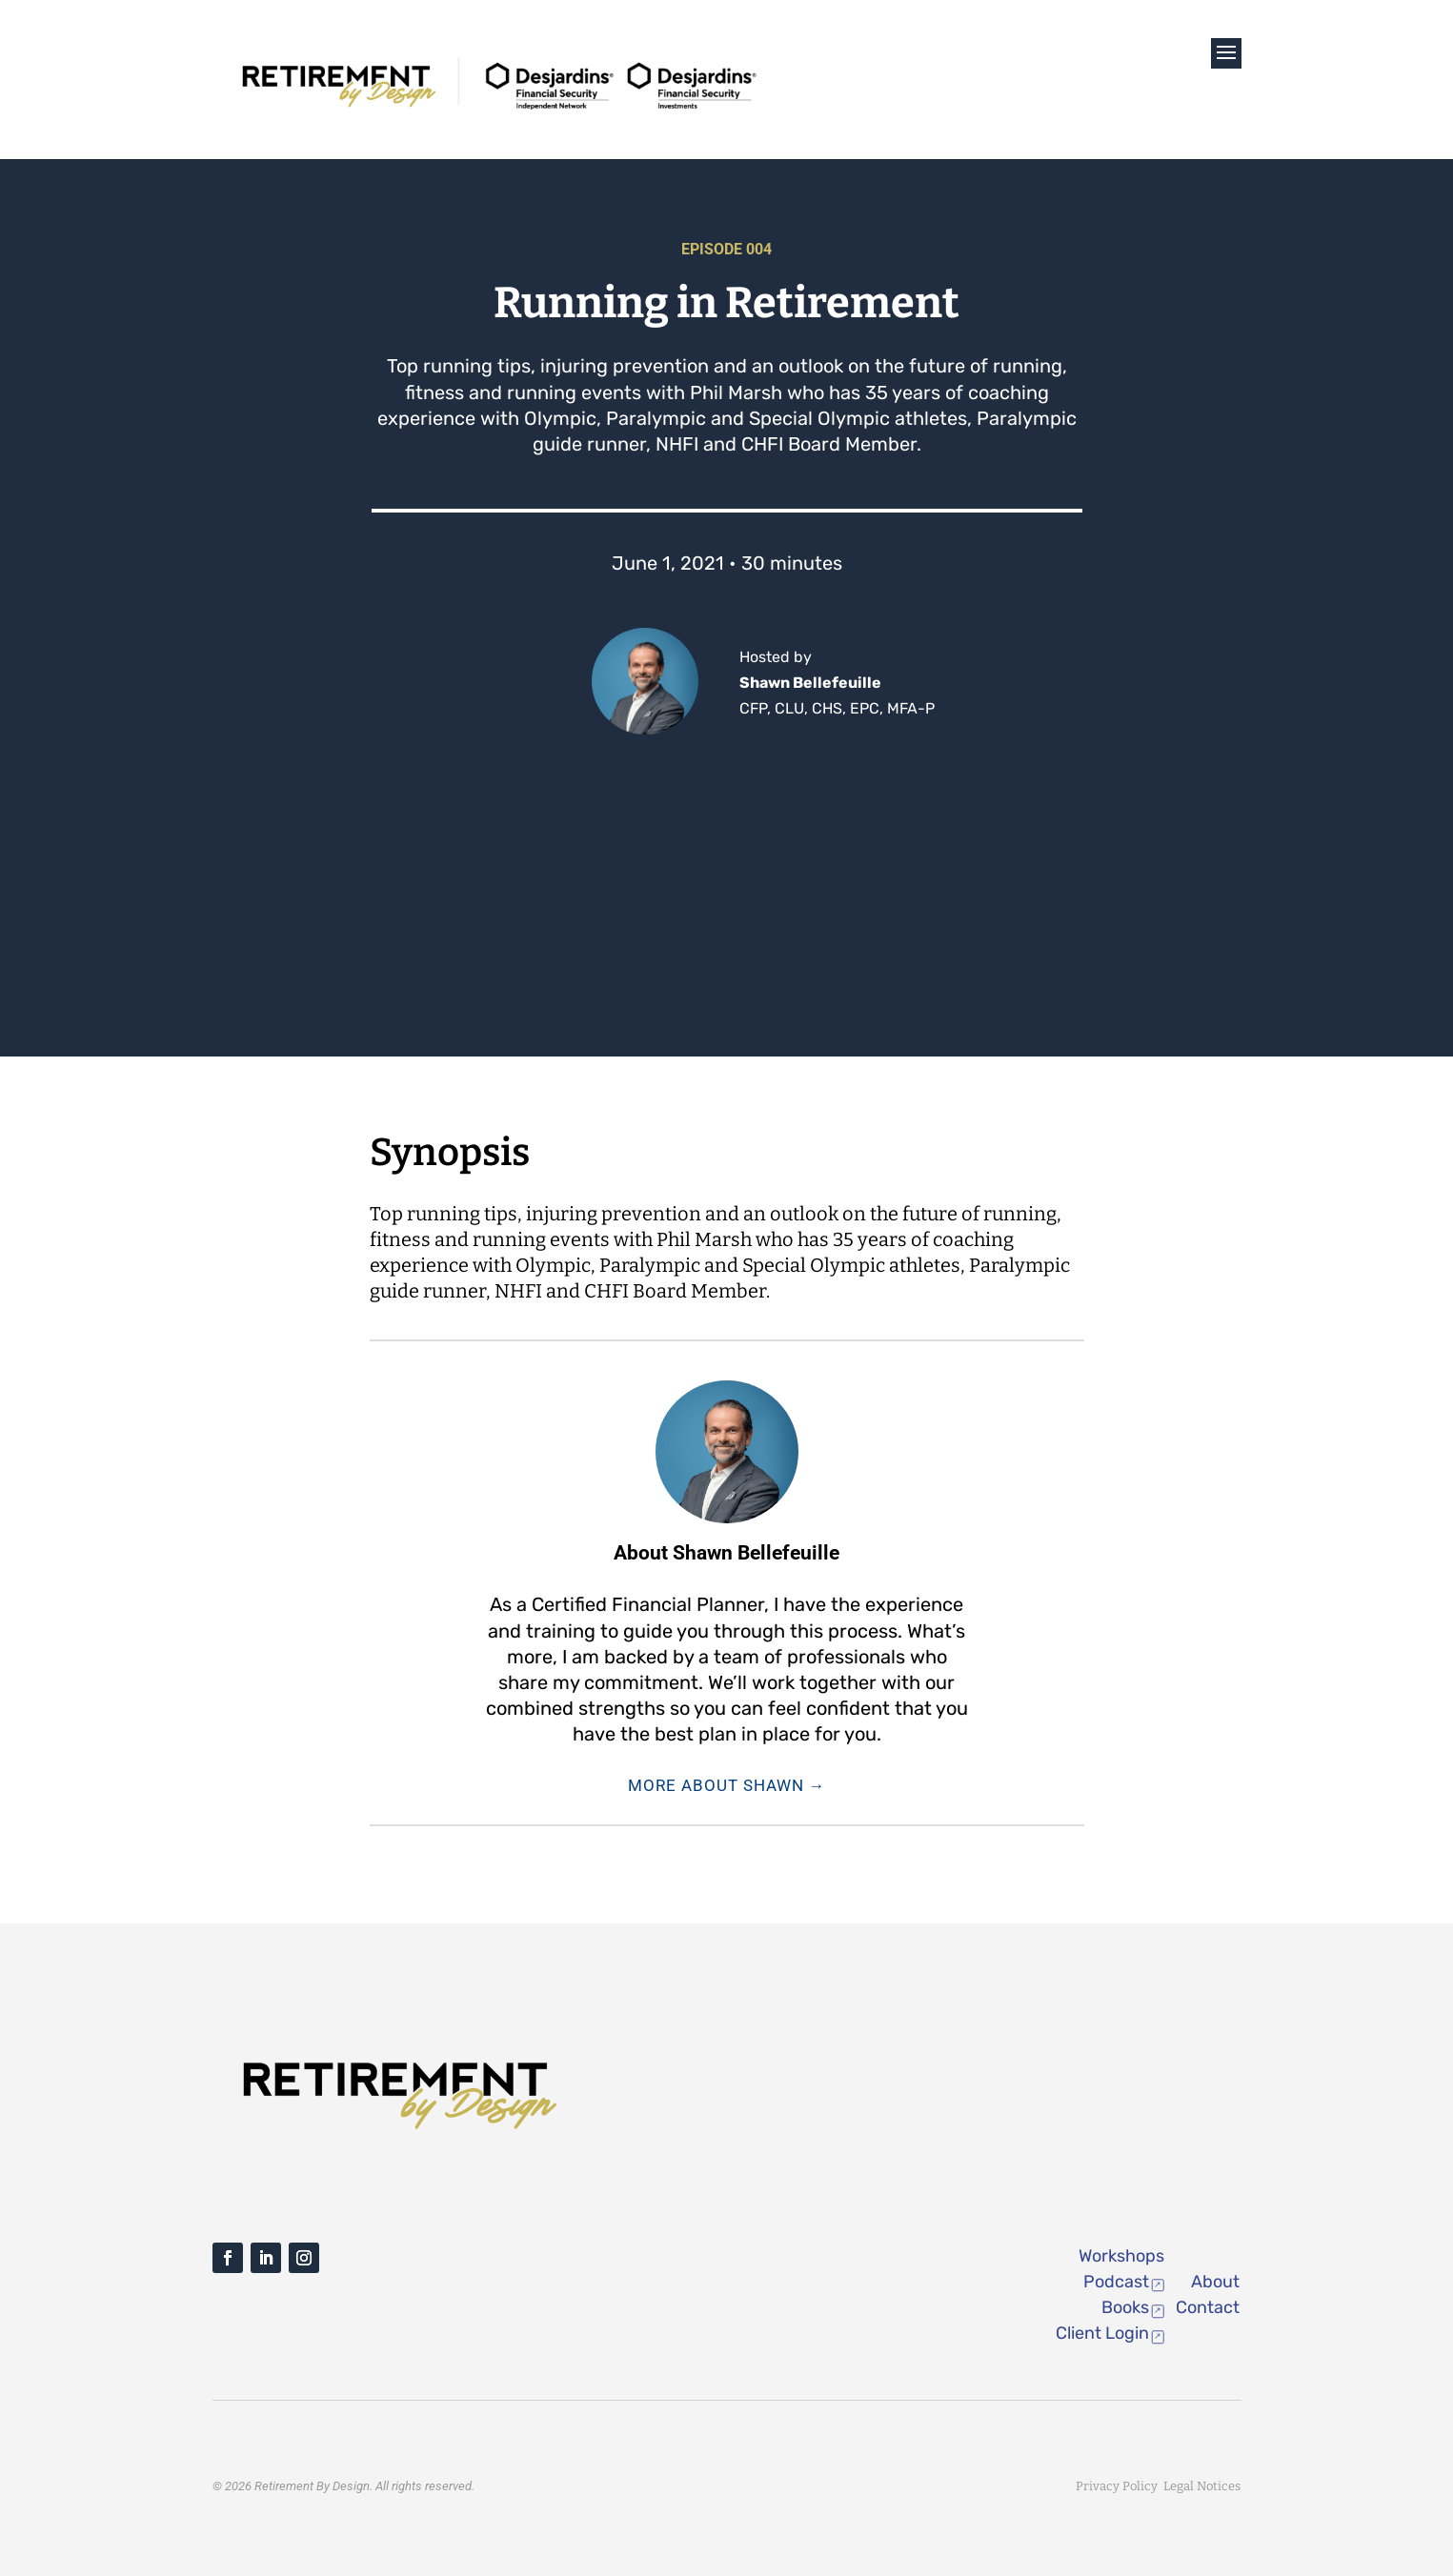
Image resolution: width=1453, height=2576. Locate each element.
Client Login (1102, 2333)
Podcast (1116, 2281)
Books (1125, 2307)
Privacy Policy (1119, 2486)
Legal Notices (1202, 2486)
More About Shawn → (727, 1785)
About (1215, 2281)
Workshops (1121, 2255)
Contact (1208, 2307)
